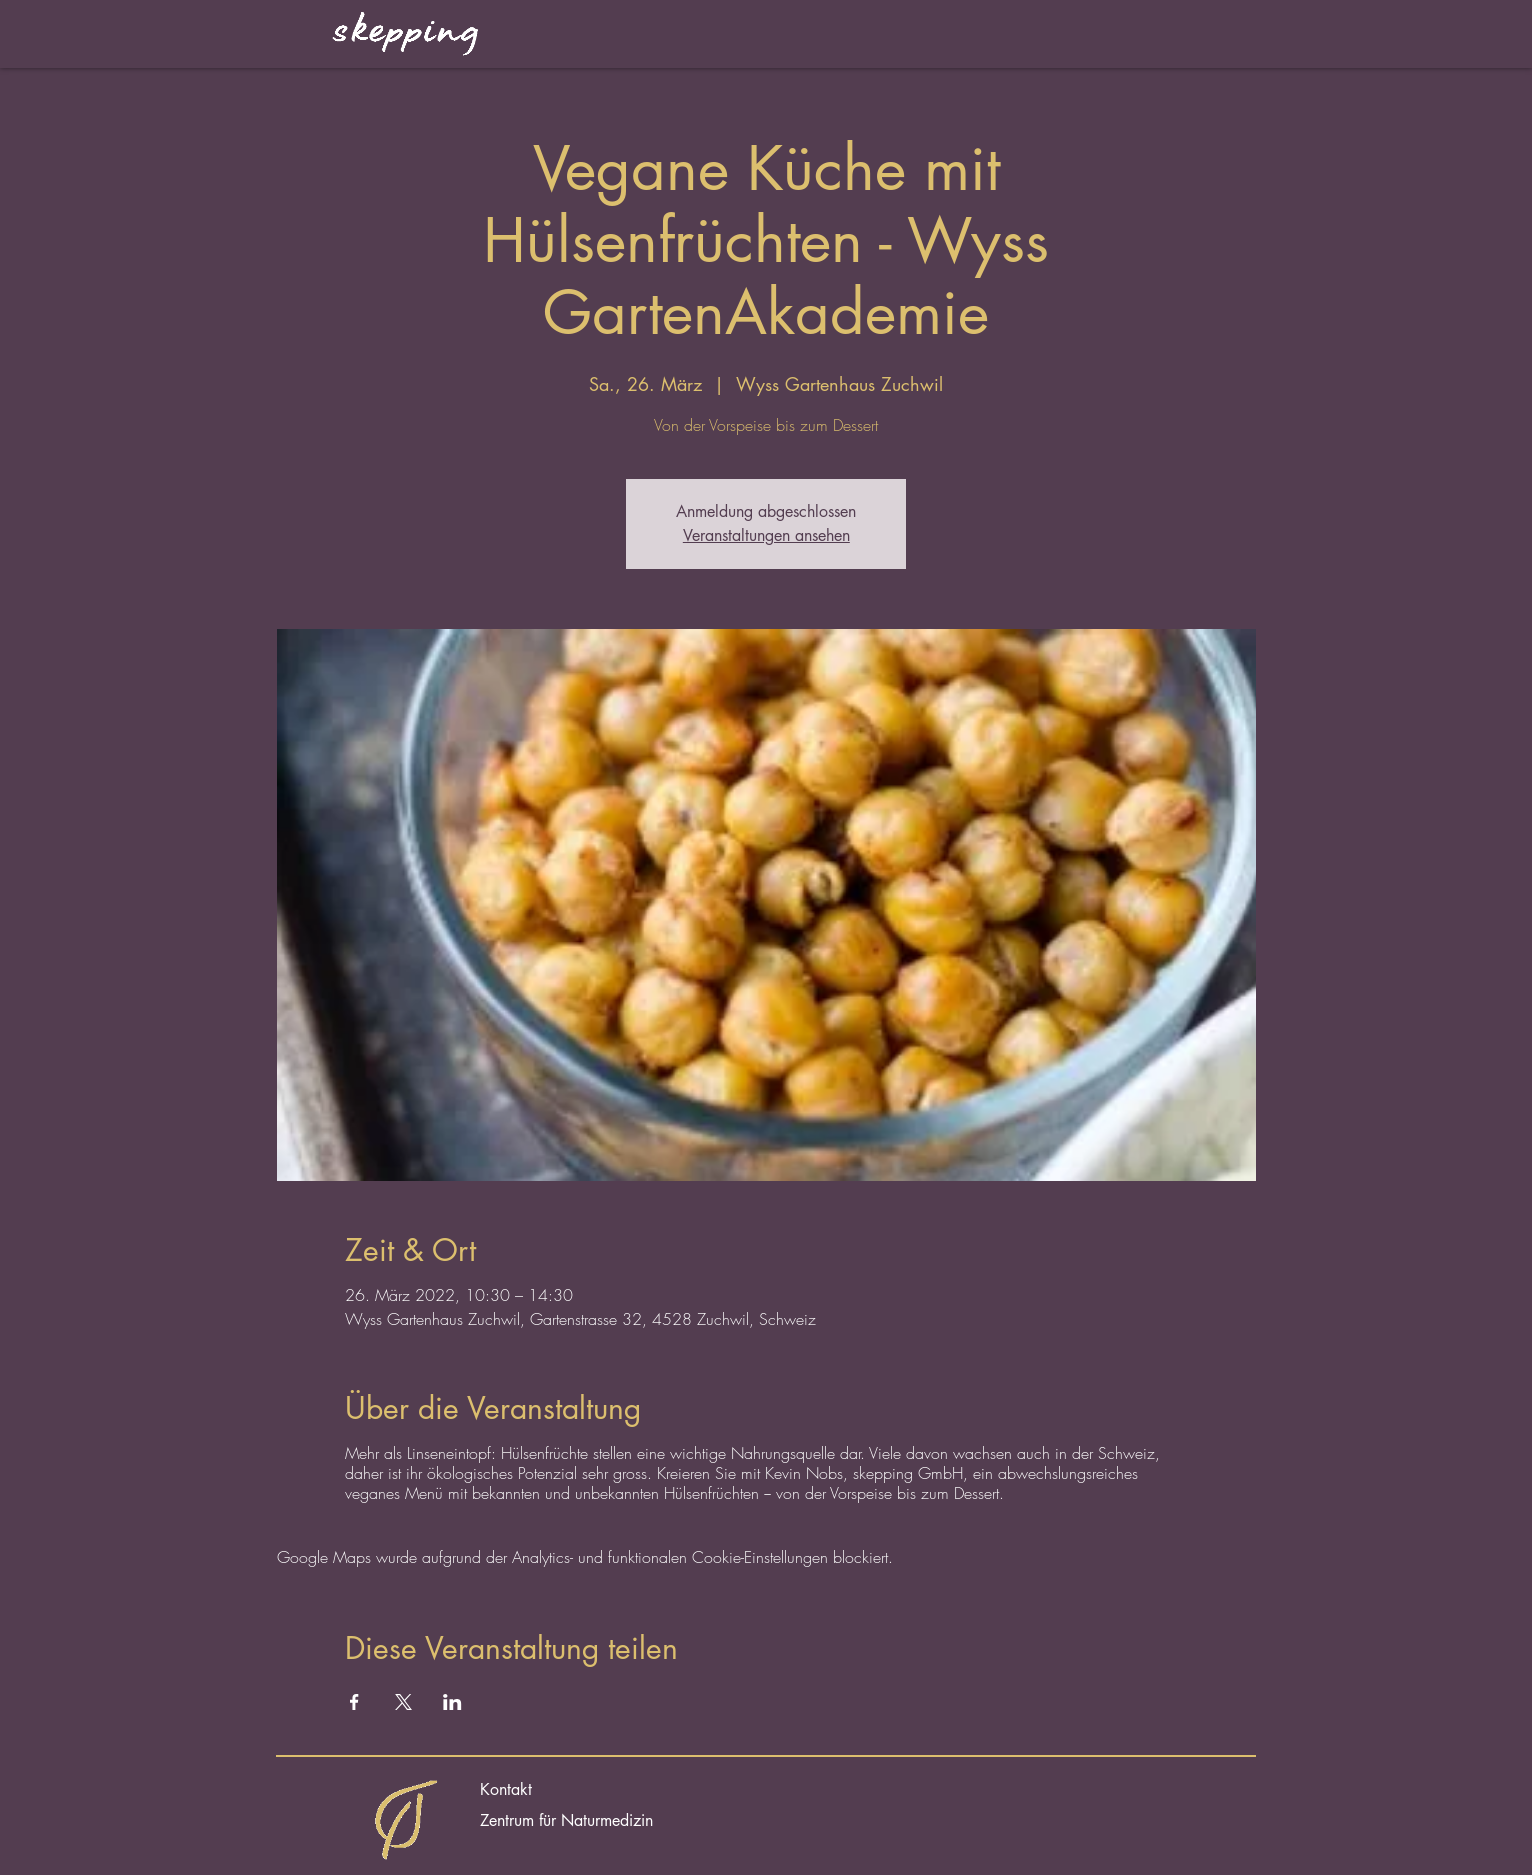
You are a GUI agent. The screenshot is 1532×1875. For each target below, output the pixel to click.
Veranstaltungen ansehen (766, 535)
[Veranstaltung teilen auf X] (403, 1702)
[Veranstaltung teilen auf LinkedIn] (452, 1702)
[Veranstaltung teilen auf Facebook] (354, 1702)
